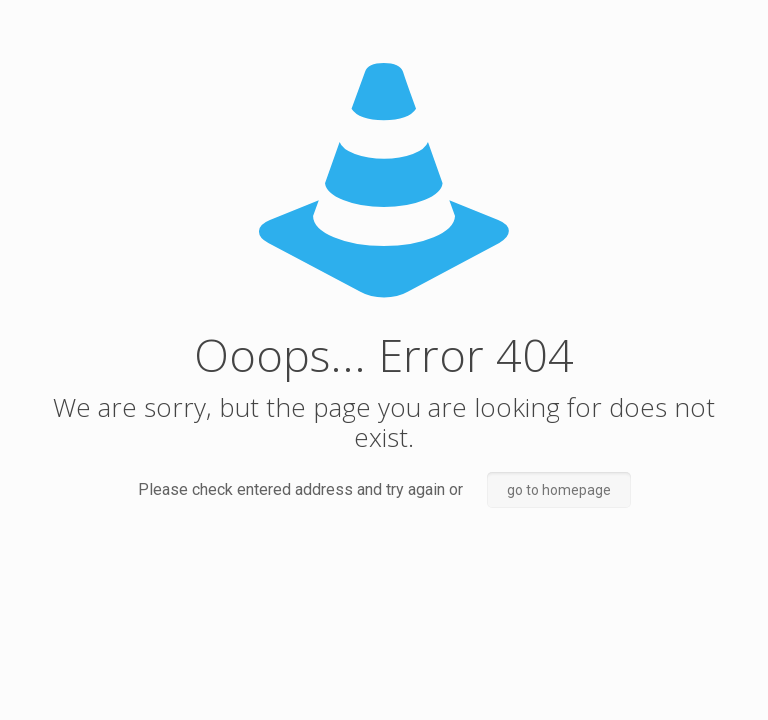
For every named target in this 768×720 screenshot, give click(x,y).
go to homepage (559, 490)
